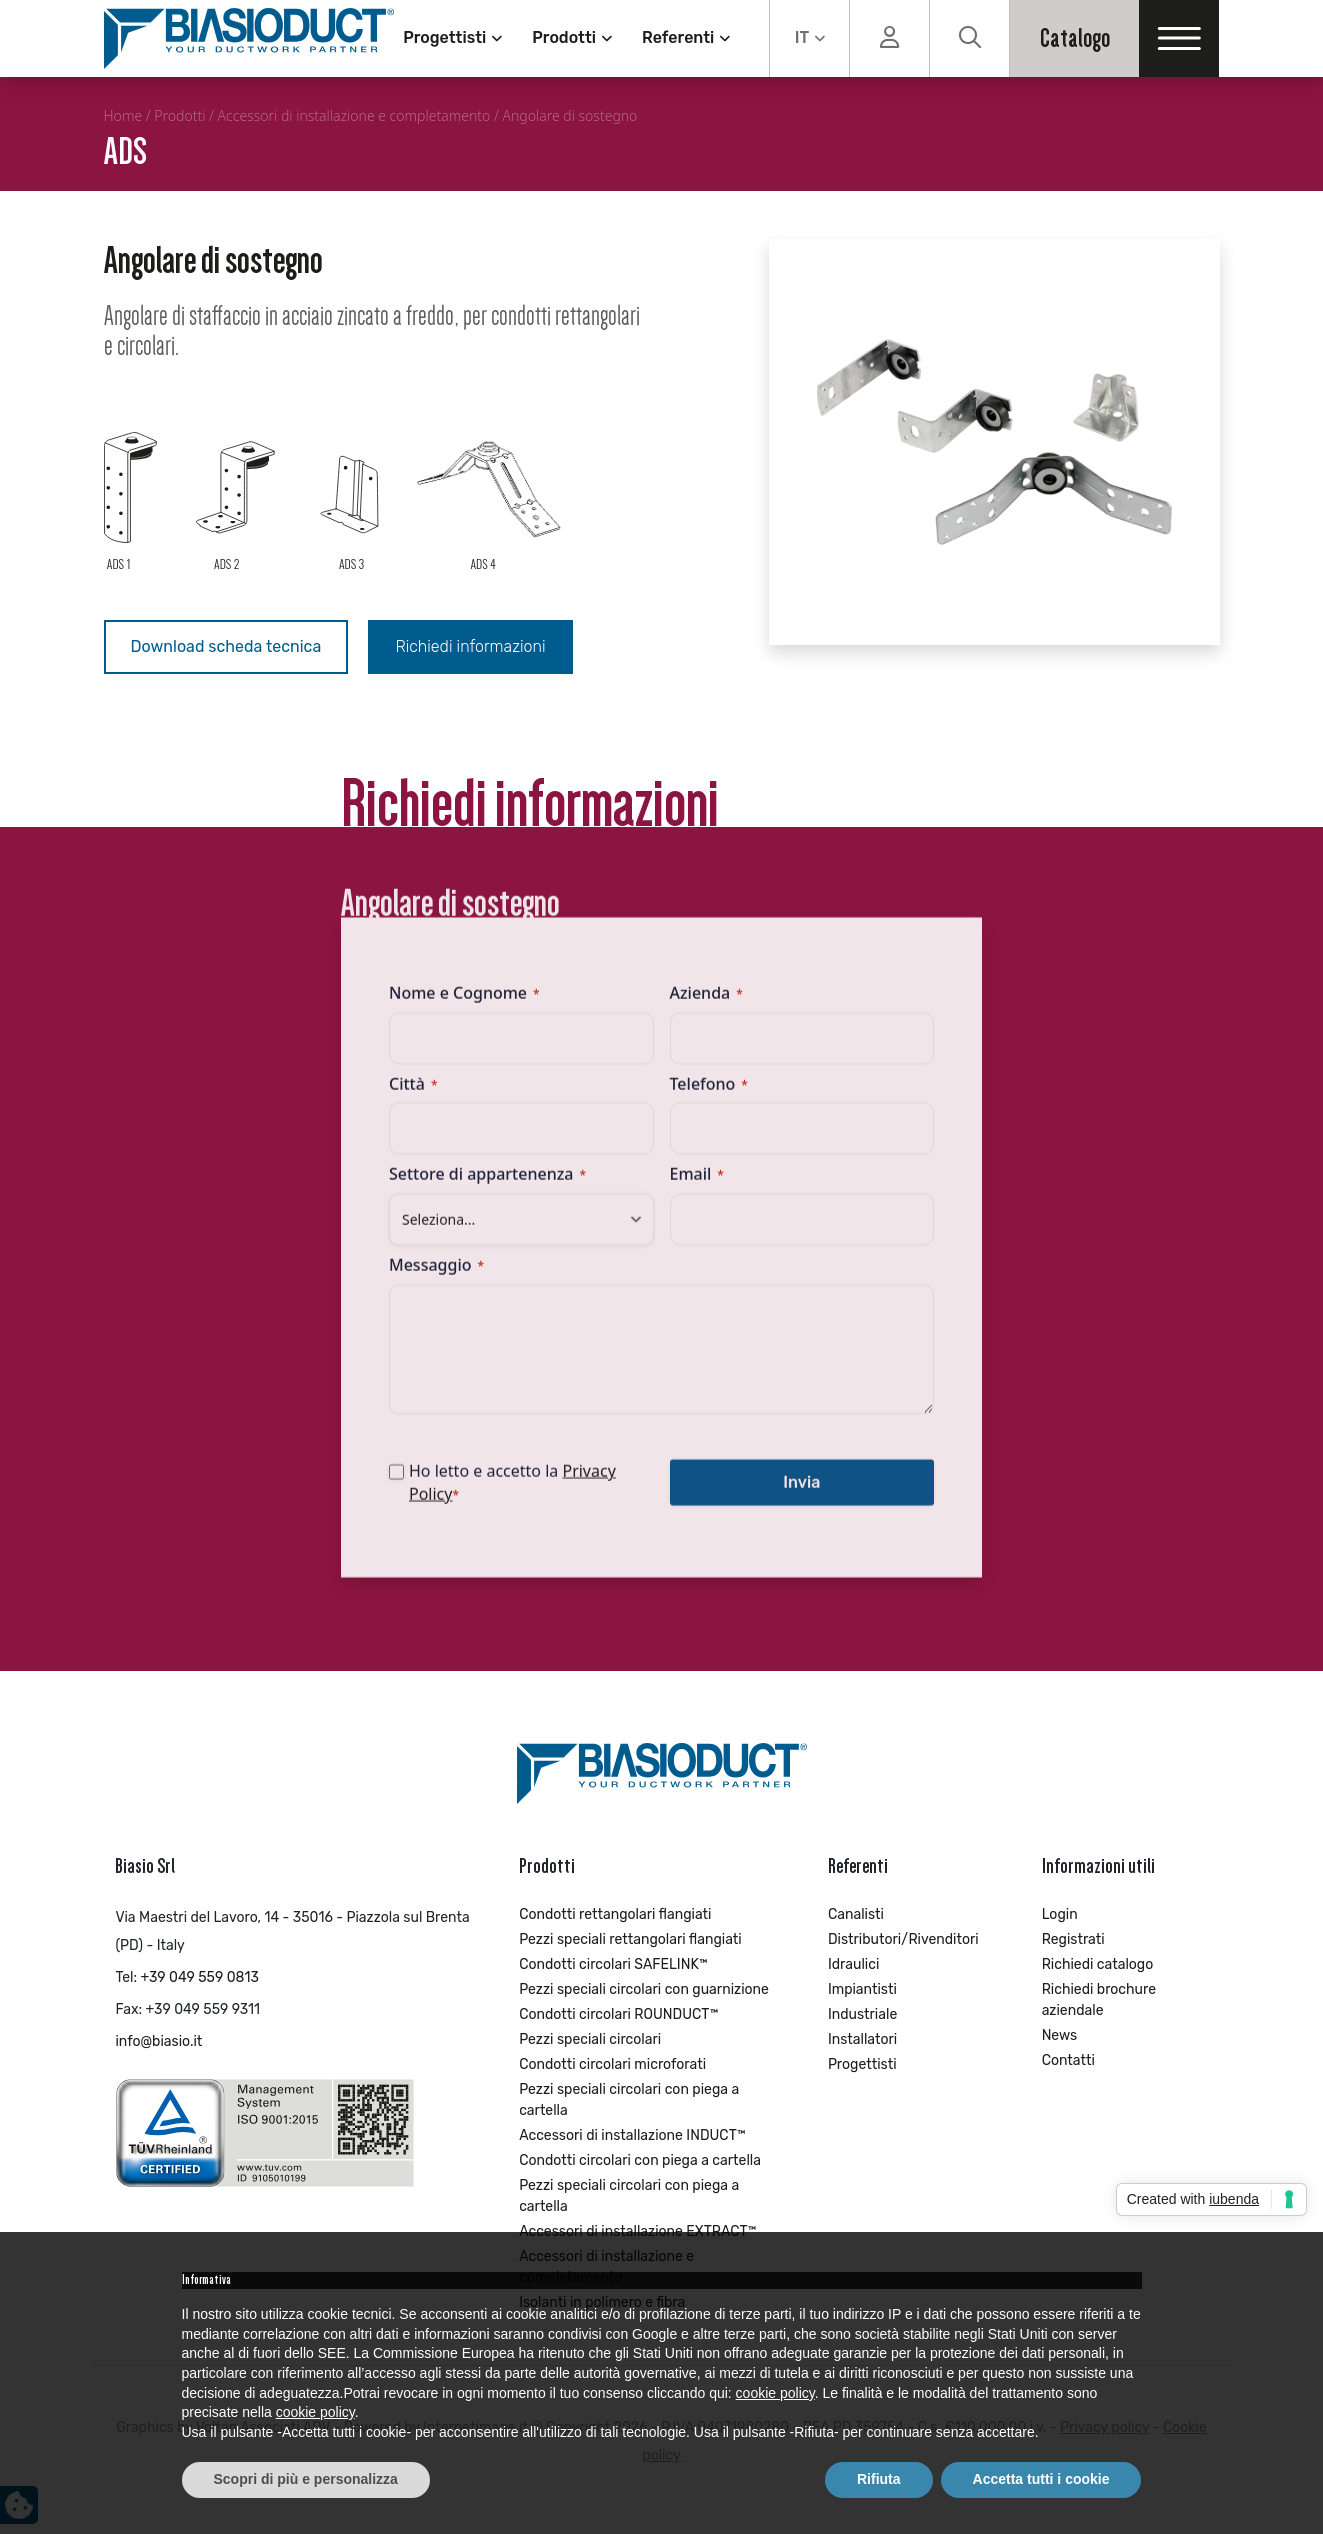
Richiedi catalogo (1098, 1964)
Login (1060, 1914)
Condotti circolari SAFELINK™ (613, 1964)
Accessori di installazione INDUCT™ (632, 2135)
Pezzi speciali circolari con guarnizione (644, 1989)
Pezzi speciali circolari (590, 2039)
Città (413, 1095)
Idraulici (853, 1964)
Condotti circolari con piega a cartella (640, 2160)
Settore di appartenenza (487, 1186)
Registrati (1073, 1939)
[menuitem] (809, 38)
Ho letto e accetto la (512, 1494)
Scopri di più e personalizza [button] (306, 2479)
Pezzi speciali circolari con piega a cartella (629, 2100)
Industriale (862, 2014)
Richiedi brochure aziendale (1099, 2000)
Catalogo (1075, 38)
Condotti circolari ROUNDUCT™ (618, 2014)
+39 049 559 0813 (199, 1977)
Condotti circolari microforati (612, 2064)
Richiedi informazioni (470, 646)
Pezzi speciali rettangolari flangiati (630, 1939)
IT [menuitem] (802, 38)
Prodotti (564, 37)
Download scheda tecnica (226, 646)
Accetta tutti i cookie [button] (1041, 2479)
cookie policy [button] (775, 2393)
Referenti (678, 37)
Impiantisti (862, 1989)
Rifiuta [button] (879, 2479)
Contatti (1068, 2060)
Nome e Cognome (464, 1005)
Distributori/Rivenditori (903, 1939)
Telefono (709, 1095)
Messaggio (436, 1277)
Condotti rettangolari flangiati (615, 1914)
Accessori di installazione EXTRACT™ (637, 2231)
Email (697, 1186)
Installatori (862, 2039)
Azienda (706, 1005)
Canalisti (856, 1914)
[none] (809, 38)
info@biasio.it (158, 2041)
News (1060, 2035)
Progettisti (444, 37)
